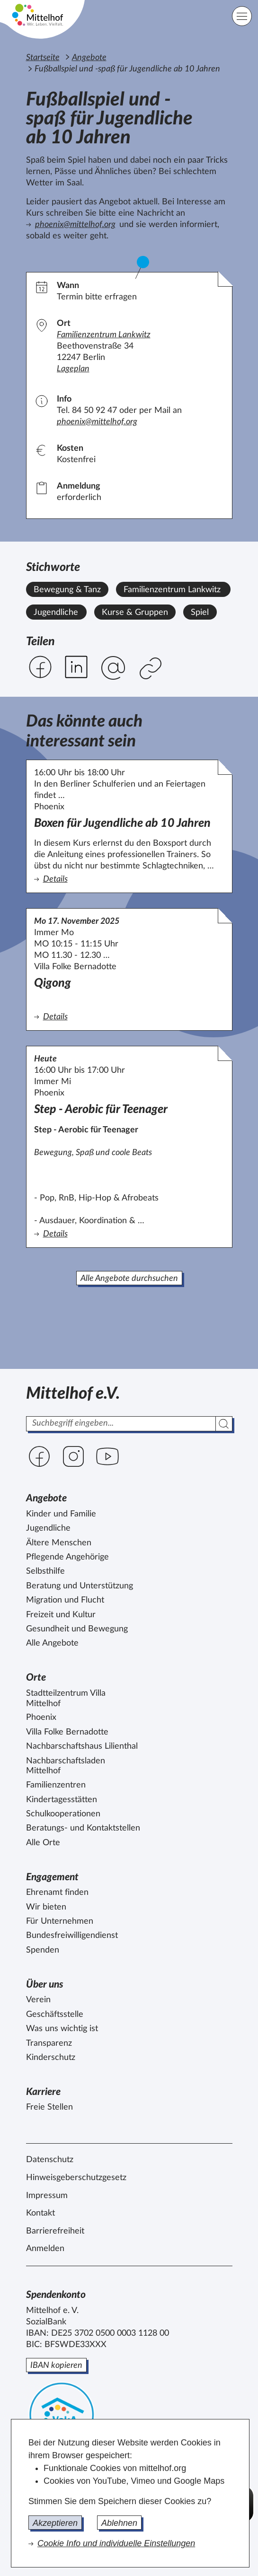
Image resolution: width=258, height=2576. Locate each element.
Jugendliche (48, 1528)
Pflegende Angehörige (67, 1557)
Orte (36, 1677)
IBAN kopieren (56, 2365)
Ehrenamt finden (57, 1892)
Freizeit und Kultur (61, 1615)
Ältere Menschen (58, 1543)
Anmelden (45, 2248)
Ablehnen (119, 2523)
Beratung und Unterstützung (79, 1586)
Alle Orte (43, 1843)
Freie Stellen (49, 2107)
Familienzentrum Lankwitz (104, 335)
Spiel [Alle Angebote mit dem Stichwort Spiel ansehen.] (200, 612)
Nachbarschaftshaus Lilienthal (82, 1746)
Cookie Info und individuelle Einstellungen (116, 2543)
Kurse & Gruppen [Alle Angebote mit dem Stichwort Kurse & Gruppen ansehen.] (135, 612)
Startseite (43, 57)
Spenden (42, 1950)
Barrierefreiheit (55, 2231)
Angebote (89, 57)
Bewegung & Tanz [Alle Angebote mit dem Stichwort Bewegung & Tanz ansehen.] (67, 590)
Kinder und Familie (61, 1514)
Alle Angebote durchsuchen (129, 1278)
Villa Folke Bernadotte (67, 1732)
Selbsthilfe (45, 1571)
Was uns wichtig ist (62, 2028)
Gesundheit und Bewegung (77, 1629)
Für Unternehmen (59, 1921)
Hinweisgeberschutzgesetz (76, 2177)
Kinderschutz (50, 2057)
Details (122, 879)
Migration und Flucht (65, 1600)
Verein (38, 2000)
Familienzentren (56, 1785)
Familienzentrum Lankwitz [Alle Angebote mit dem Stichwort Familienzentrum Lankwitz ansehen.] (172, 590)
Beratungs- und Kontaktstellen (83, 1828)
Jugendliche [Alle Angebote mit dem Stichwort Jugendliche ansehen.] (56, 612)
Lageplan (73, 369)
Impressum (47, 2195)
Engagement (52, 1877)
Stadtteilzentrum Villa (66, 1699)
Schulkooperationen (63, 1814)
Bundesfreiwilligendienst (72, 1935)
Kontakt (40, 2213)
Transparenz (49, 2043)
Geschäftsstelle (54, 2014)
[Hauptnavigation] (242, 16)
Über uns (44, 1984)
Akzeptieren (55, 2523)
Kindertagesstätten (61, 1800)
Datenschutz (49, 2159)
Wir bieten (46, 1907)
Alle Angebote (52, 1643)
